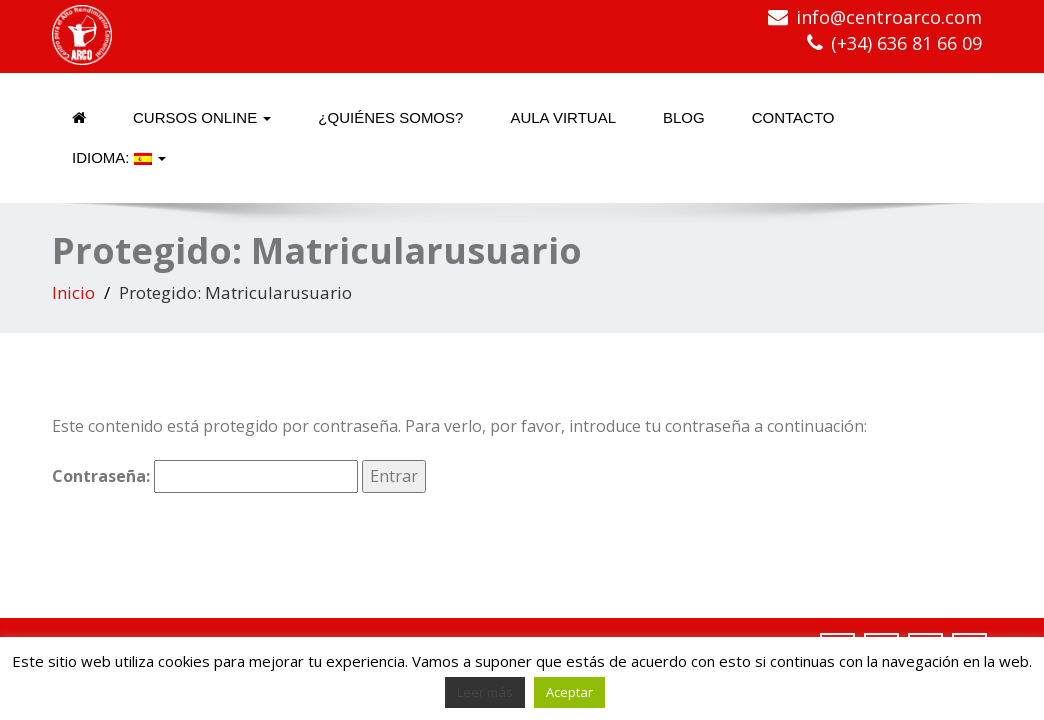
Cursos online (202, 117)
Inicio (73, 292)
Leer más (485, 692)
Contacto (793, 117)
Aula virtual (563, 117)
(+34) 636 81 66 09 (906, 43)
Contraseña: (205, 476)
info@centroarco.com (889, 17)
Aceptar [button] (569, 692)
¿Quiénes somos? (390, 117)
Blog (684, 117)
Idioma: (119, 157)
